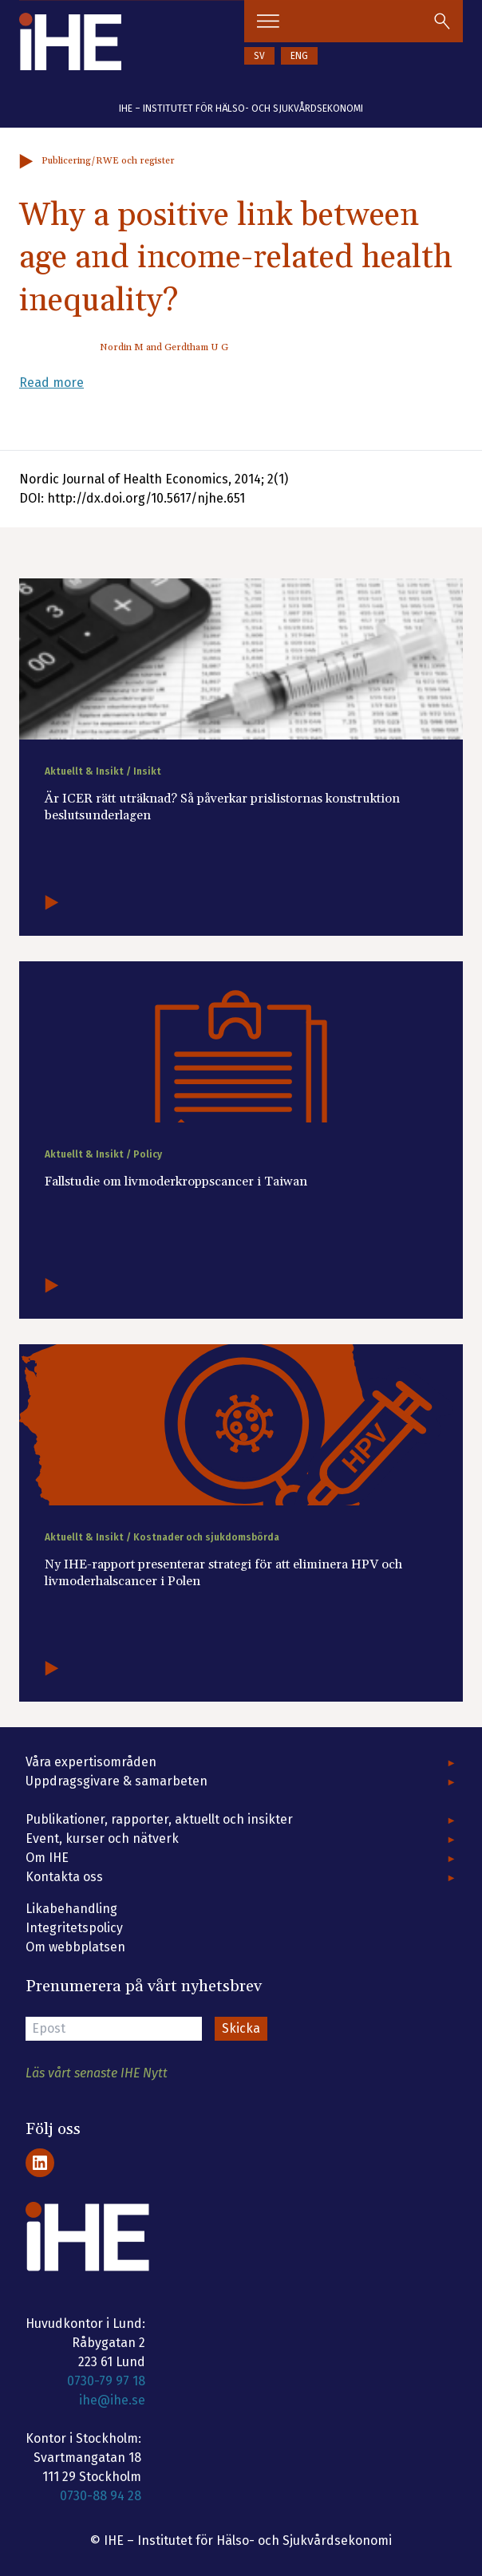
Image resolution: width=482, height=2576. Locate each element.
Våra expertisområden (91, 1761)
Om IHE (47, 1857)
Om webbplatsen (75, 1947)
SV (259, 55)
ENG (299, 55)
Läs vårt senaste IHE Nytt (97, 2073)
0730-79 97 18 (106, 2381)
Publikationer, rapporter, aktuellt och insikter (159, 1819)
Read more (51, 382)
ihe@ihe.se (112, 2400)
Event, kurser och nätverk (102, 1838)
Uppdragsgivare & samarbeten (116, 1781)
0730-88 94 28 (100, 2495)
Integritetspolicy (74, 1927)
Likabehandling (71, 1908)
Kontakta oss (64, 1876)
